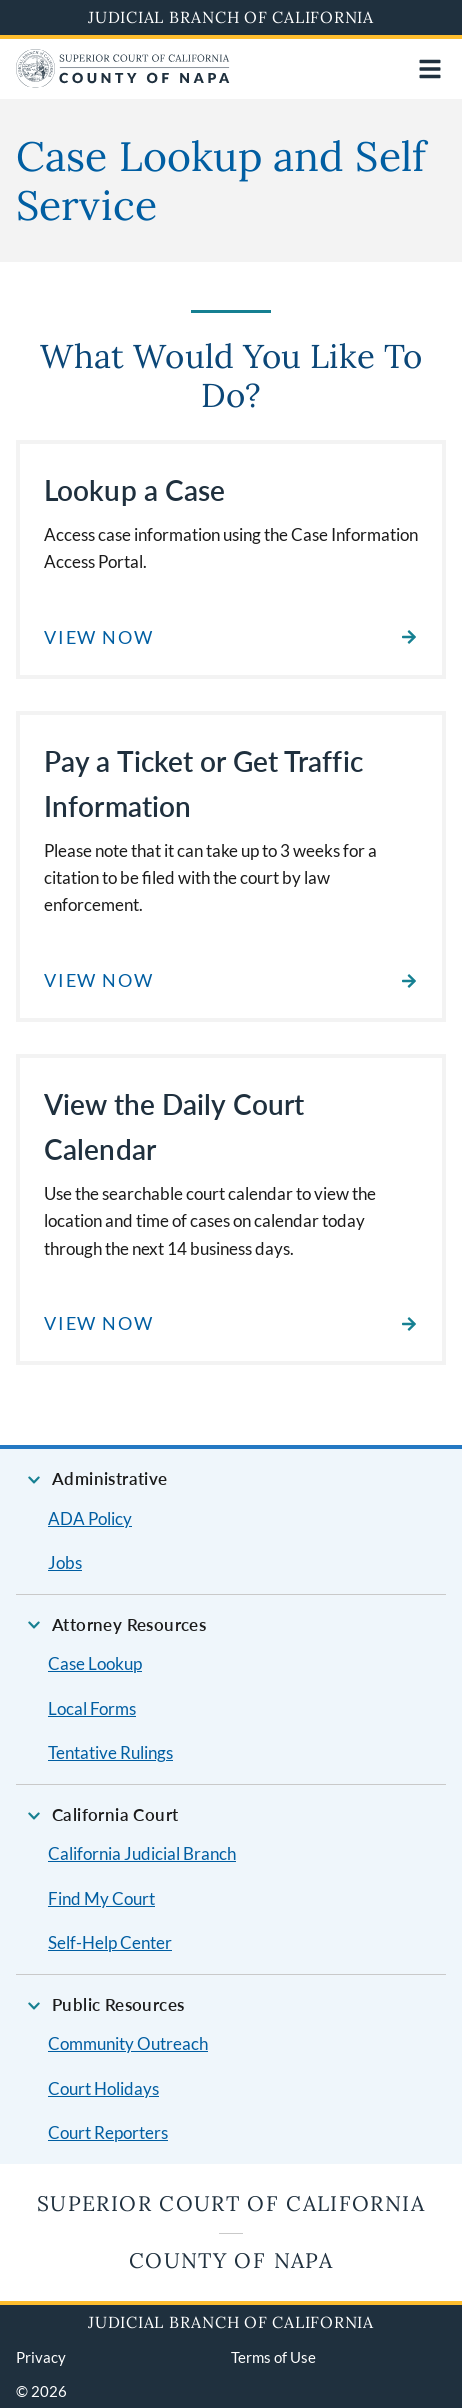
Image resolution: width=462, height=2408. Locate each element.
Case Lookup (95, 1663)
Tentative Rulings (110, 1752)
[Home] (123, 81)
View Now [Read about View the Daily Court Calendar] (98, 1323)
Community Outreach (128, 2043)
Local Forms (92, 1708)
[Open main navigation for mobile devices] (430, 69)
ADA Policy (90, 1518)
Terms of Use (273, 2357)
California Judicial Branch (142, 1853)
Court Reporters (108, 2132)
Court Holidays (103, 2088)
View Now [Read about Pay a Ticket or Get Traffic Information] (98, 980)
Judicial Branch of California (231, 17)
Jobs (65, 1562)
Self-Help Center (110, 1942)
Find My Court (101, 1898)
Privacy (41, 2357)
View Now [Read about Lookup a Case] (98, 637)
